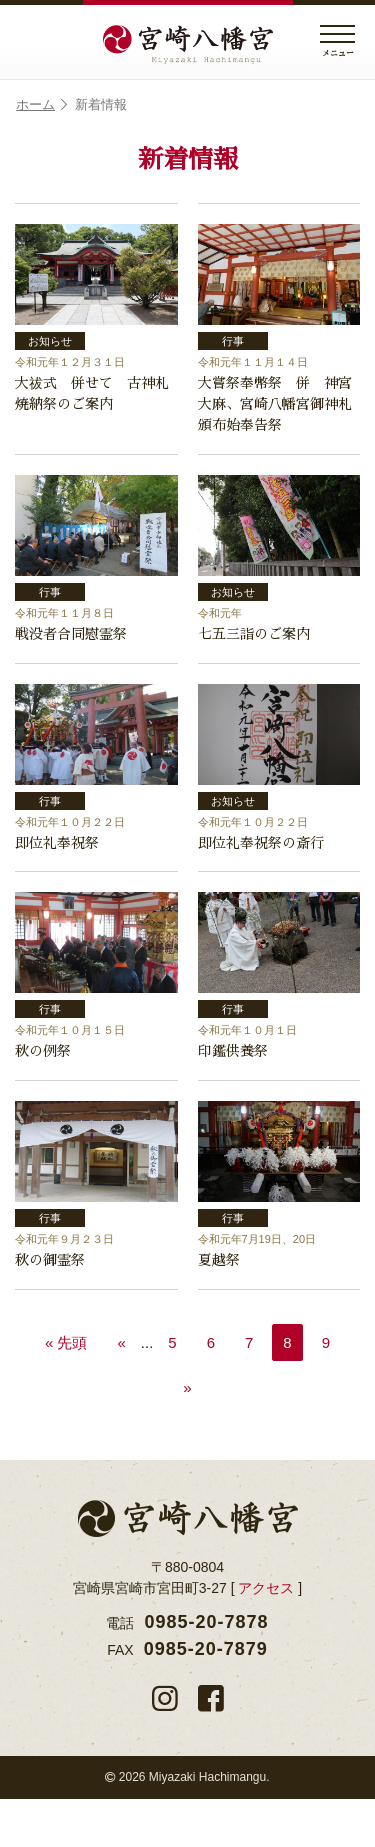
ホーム (41, 105)
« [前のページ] (121, 1390)
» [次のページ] (187, 1435)
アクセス (266, 1636)
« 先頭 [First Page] (66, 1390)
